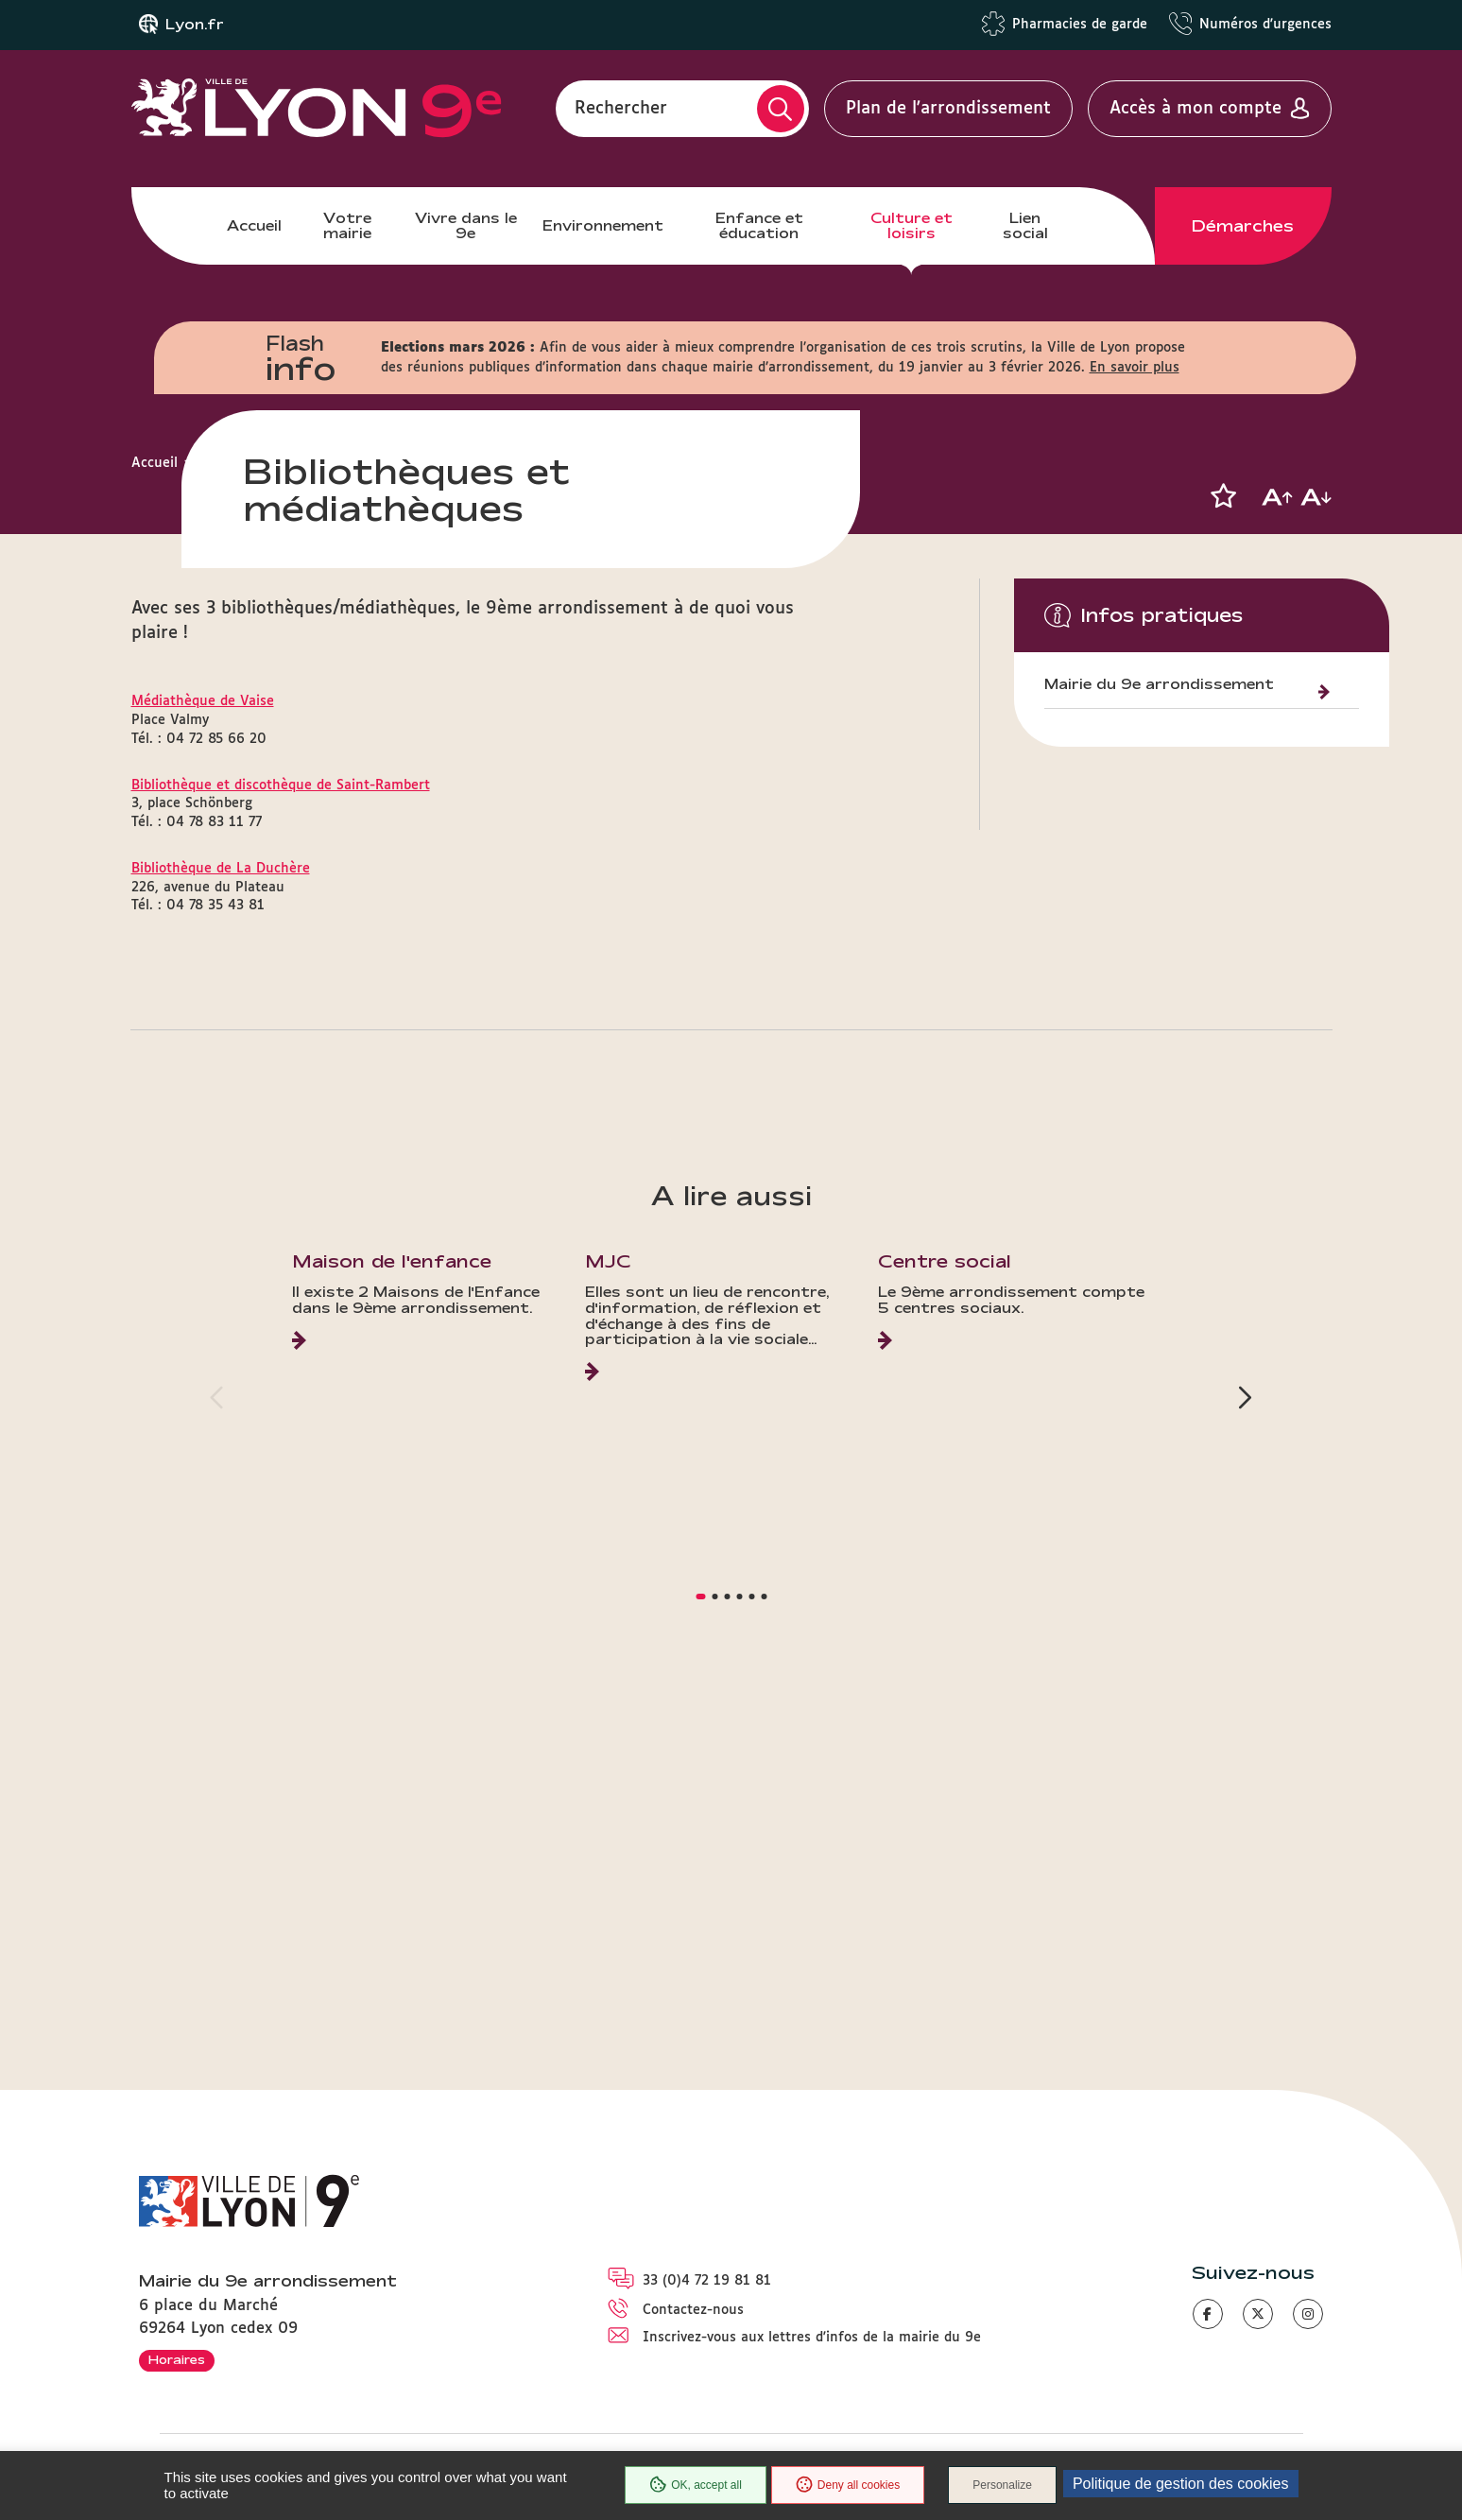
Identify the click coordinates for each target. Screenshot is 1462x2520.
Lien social (1025, 225)
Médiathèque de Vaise (202, 1073)
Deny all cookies (848, 2485)
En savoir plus (1134, 367)
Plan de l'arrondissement (948, 108)
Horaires (176, 2359)
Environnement (602, 225)
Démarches (1243, 225)
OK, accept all (695, 2485)
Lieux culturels (377, 463)
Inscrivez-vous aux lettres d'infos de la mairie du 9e (812, 2337)
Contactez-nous (693, 2311)
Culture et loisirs (911, 225)
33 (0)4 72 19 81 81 (707, 2280)
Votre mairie (347, 225)
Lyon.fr (194, 24)
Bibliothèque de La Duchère (220, 1241)
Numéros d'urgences (1265, 24)
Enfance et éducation (759, 225)
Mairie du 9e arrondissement (1159, 684)
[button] (1224, 496)
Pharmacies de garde (1079, 24)
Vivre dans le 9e (466, 225)
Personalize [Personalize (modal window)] (1002, 2485)
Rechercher (621, 108)
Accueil (254, 225)
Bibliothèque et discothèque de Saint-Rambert (280, 1158)
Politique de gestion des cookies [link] (1181, 2484)
